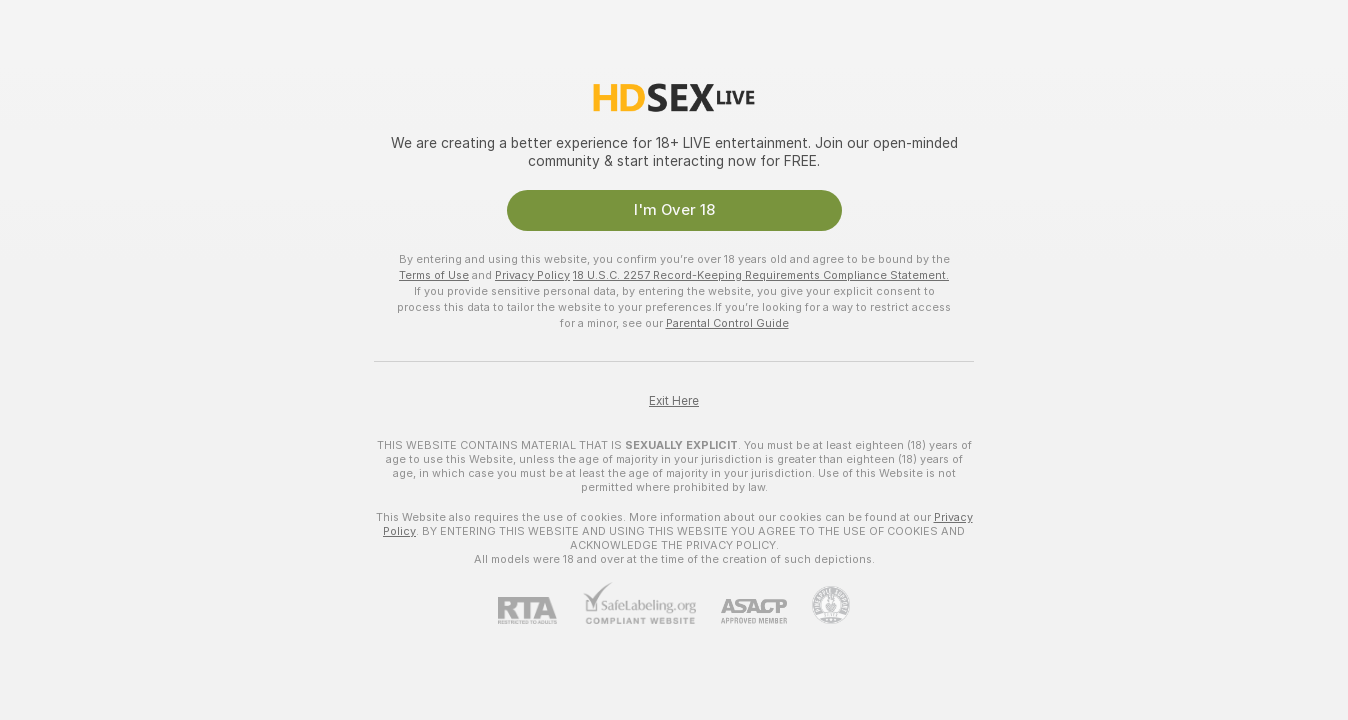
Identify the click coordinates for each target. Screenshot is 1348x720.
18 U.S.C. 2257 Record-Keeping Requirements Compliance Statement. (761, 275)
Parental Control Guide (727, 323)
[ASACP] (741, 611)
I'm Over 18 (674, 210)
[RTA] (540, 610)
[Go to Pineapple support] (818, 605)
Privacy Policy (532, 275)
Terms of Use (434, 275)
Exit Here (674, 401)
